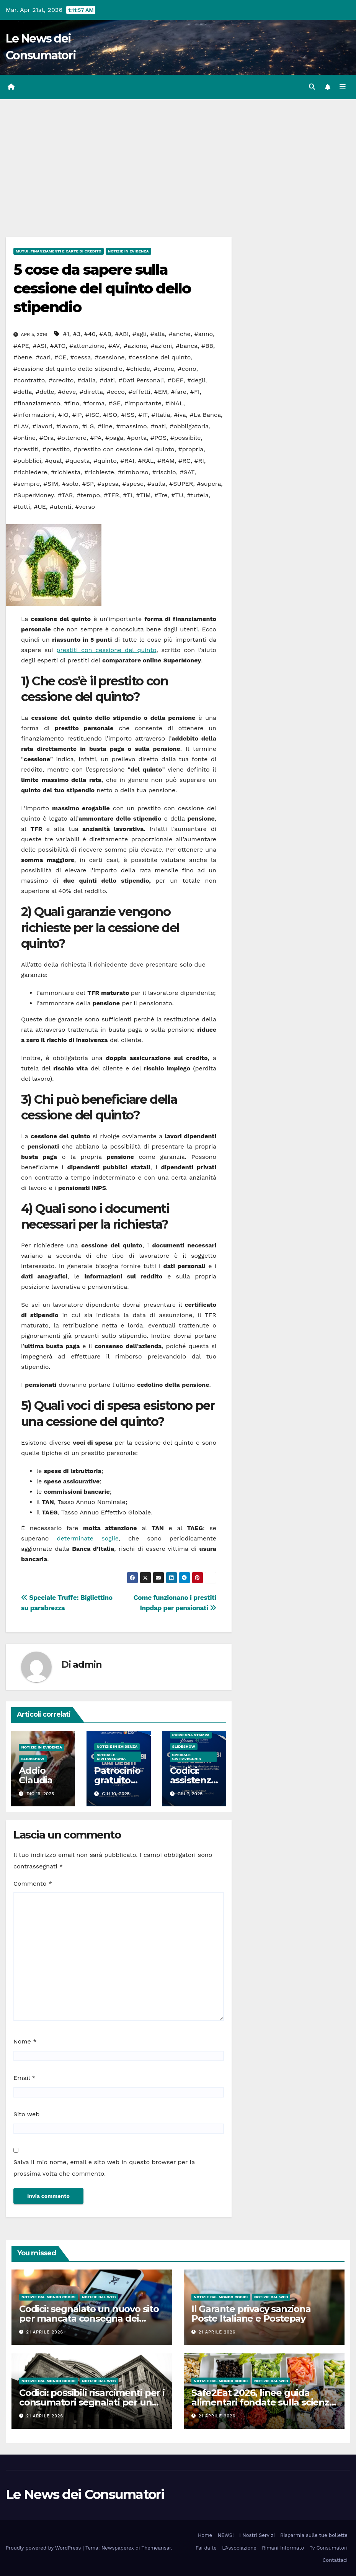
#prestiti (26, 449)
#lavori (42, 426)
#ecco (116, 391)
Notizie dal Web (99, 2297)
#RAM (166, 460)
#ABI (122, 334)
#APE (21, 345)
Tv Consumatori (329, 2548)
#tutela (198, 495)
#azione (135, 345)
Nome (24, 2041)
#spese (133, 483)
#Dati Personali (141, 380)
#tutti (21, 506)
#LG (88, 426)
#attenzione (87, 345)
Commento (32, 1883)
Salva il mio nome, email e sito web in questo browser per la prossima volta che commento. (104, 2167)
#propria (190, 449)
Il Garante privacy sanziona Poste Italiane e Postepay (251, 2313)
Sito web (26, 2114)
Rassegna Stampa (191, 1735)
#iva (180, 414)
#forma (94, 403)
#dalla (86, 380)
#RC (184, 460)
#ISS (127, 414)
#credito (61, 380)
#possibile (185, 437)
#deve (67, 391)
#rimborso (133, 472)
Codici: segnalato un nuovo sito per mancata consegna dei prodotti (89, 2318)
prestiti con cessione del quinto (106, 650)
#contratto (29, 380)
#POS (158, 437)
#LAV (21, 426)
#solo (70, 483)
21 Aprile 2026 (45, 2332)
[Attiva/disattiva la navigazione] (342, 86)
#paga (114, 437)
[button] (312, 86)
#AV (114, 345)
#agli (139, 334)
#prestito (56, 449)
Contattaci (334, 2560)
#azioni (161, 345)
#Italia (161, 414)
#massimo (131, 426)
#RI (199, 460)
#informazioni (33, 414)
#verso (85, 506)
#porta (137, 437)
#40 (90, 334)
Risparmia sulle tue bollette (314, 2535)
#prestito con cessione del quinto (124, 449)
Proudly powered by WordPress (44, 2548)
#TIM (143, 495)
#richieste (99, 472)
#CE (60, 357)
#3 (76, 334)
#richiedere (30, 472)
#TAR (65, 495)
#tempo (88, 495)
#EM (160, 391)
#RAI (127, 460)
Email (24, 2077)
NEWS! (225, 2535)
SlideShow (32, 1759)
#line (105, 426)
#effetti (139, 391)
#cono (187, 368)
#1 (66, 334)
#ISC (92, 414)
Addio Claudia (35, 1775)
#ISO (110, 414)
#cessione (109, 357)
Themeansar (156, 2548)
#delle (45, 391)
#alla (157, 334)
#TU (177, 495)
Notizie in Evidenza (128, 251)
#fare (178, 391)
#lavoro (67, 426)
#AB (105, 334)
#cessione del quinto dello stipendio (67, 368)
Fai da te (206, 2548)
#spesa (107, 483)
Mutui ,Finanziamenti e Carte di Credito (58, 251)
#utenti (61, 506)
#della (22, 391)
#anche (180, 334)
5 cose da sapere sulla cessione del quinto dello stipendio (102, 288)
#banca (187, 345)
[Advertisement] (178, 156)
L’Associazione (239, 2548)
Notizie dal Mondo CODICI (48, 2297)
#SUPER (181, 483)
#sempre (26, 483)
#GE (114, 403)
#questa (77, 460)
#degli (196, 380)
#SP (88, 483)
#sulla (156, 483)
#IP (77, 414)
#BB (207, 345)
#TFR (111, 495)
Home (205, 2535)
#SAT (187, 472)
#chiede (138, 368)
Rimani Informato (283, 2548)
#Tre (160, 495)
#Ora (46, 437)
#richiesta (66, 472)
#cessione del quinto (159, 357)
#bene (22, 357)
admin (87, 1664)
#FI (195, 391)
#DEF (175, 380)
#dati (107, 380)
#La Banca (205, 414)
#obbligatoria (189, 426)
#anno (203, 334)
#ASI (39, 345)
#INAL (174, 403)
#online (24, 437)
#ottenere (72, 437)
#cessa (80, 357)
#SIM (50, 483)
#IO (63, 414)
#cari (43, 357)
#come (164, 368)
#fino (71, 403)
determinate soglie (88, 1538)
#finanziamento (36, 403)
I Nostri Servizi (257, 2535)
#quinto (104, 460)
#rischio (164, 472)
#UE (40, 506)
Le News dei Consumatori (85, 2494)
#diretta (91, 391)
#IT (143, 414)
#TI (127, 495)
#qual (53, 460)
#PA (96, 437)
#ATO (58, 345)
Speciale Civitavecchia (111, 1757)
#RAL (146, 460)
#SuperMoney (33, 495)
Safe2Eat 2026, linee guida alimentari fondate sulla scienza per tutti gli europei (263, 2402)
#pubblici (27, 460)
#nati (158, 426)
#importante (143, 403)
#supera (209, 483)
